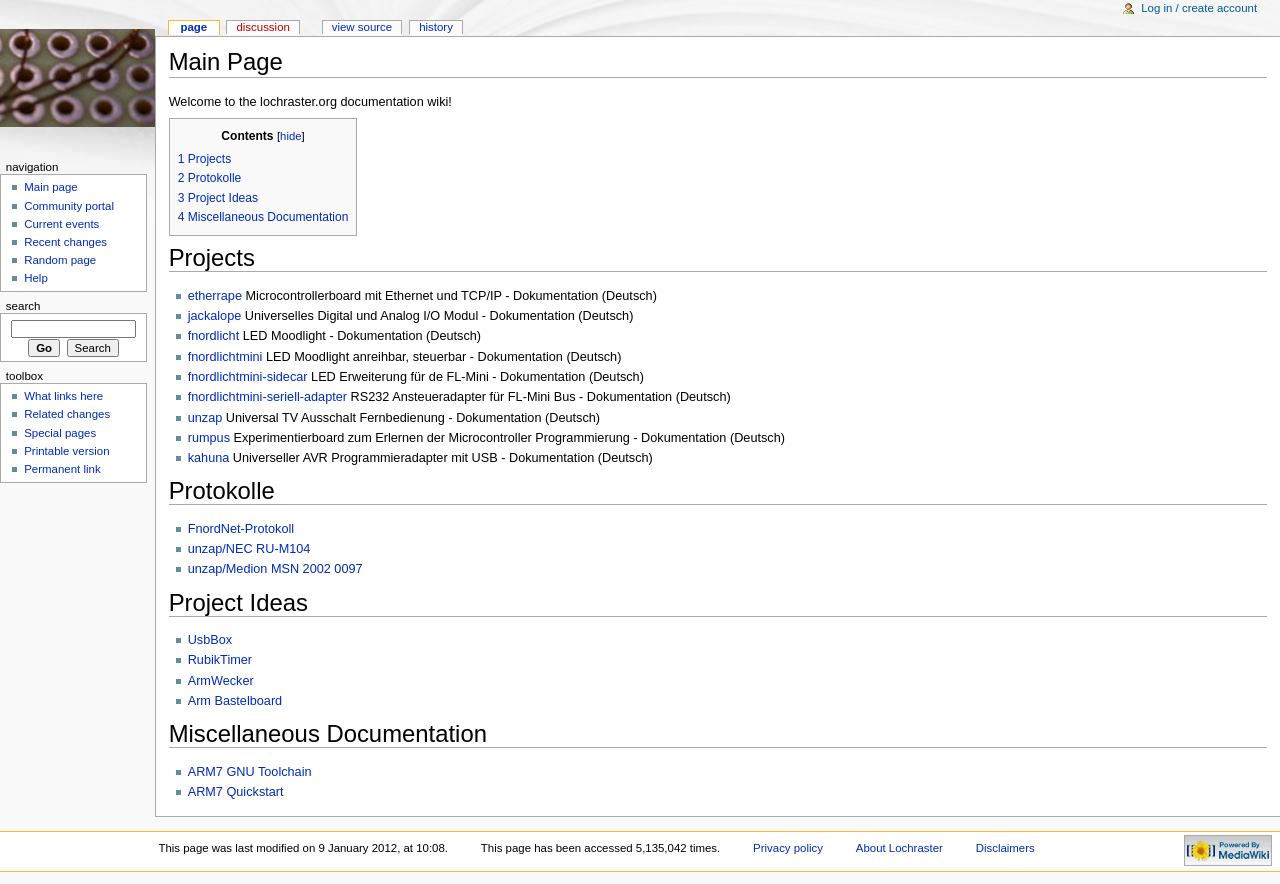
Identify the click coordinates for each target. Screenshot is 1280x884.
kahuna (209, 458)
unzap (205, 418)
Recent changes (65, 242)
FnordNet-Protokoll (241, 529)
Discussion (262, 27)
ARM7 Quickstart (236, 792)
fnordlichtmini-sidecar (248, 377)
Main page (51, 187)
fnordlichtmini (225, 357)
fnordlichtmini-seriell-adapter (267, 397)
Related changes (67, 414)
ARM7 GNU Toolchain (250, 772)
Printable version (66, 451)
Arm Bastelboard (235, 701)
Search (23, 306)
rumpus (209, 438)
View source (362, 27)
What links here (63, 396)
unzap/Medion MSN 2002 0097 (275, 569)
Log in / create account (1199, 8)
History (436, 27)
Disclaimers (1005, 848)
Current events (61, 224)
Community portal (69, 206)
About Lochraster (899, 848)
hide (290, 136)
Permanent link (62, 469)
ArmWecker (221, 681)
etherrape (215, 296)
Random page (60, 260)
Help (36, 278)
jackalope (215, 316)
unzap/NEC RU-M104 (249, 549)
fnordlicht (213, 336)
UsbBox (210, 640)
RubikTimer (220, 660)
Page (193, 27)
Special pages (60, 433)
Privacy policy (788, 848)
